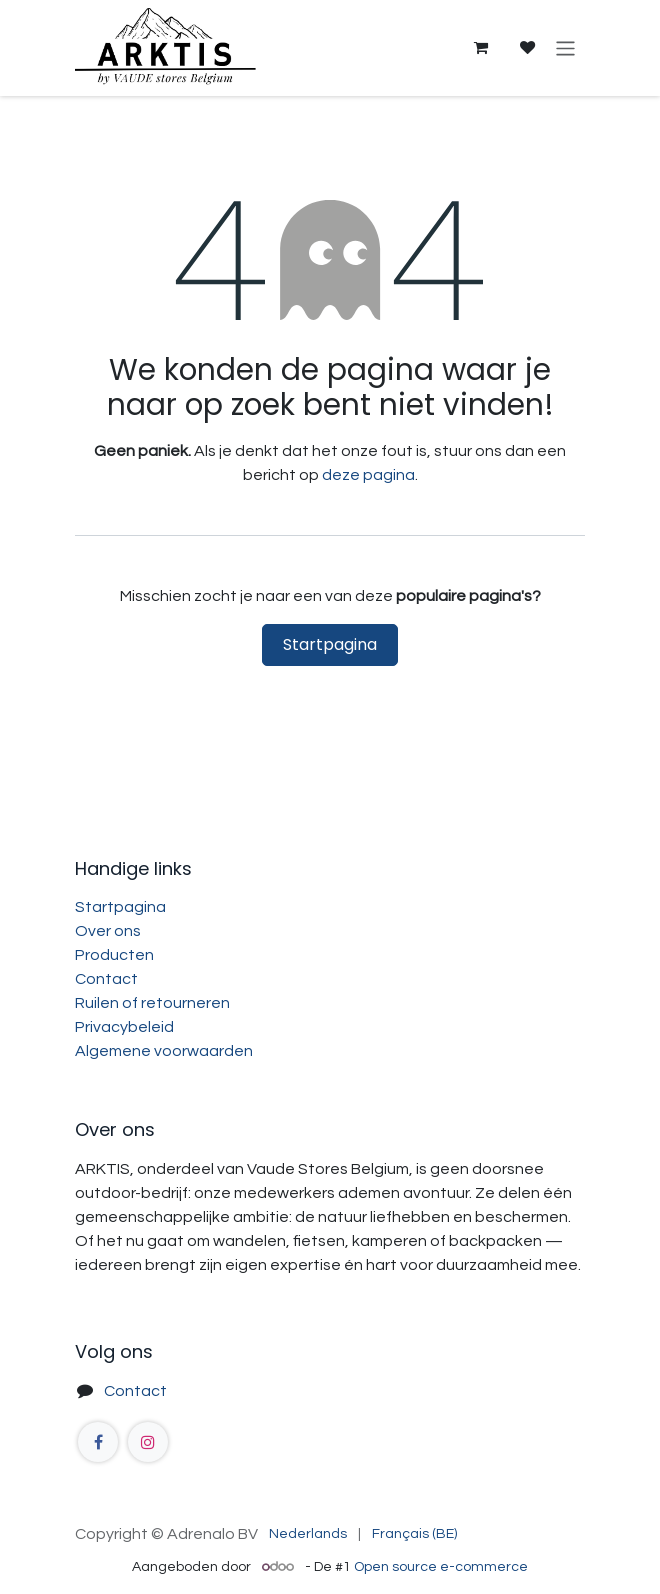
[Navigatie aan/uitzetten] (565, 47)
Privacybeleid (124, 1027)
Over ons (108, 931)
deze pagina (368, 475)
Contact (106, 979)
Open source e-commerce (441, 1567)
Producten (114, 955)
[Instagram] (148, 1442)
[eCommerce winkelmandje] (480, 48)
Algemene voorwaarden (164, 1051)
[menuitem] (308, 1534)
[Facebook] (98, 1442)
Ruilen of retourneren (152, 1003)
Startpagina (330, 644)
